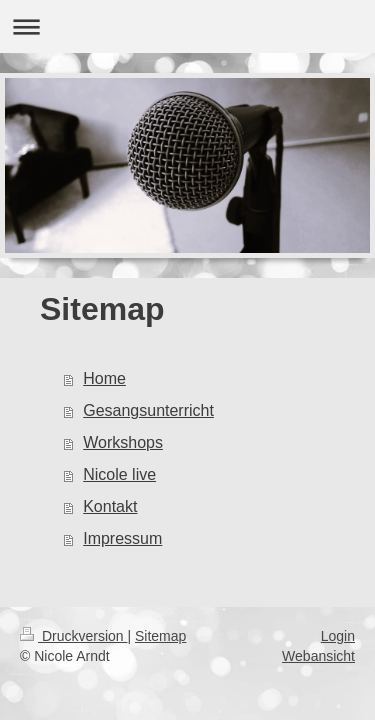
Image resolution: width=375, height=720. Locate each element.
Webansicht (318, 656)
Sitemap (160, 636)
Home (104, 378)
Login (338, 636)
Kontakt (110, 506)
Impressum (122, 538)
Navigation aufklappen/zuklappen (187, 26)
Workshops (123, 442)
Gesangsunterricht (148, 410)
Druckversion (73, 636)
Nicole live (119, 474)
